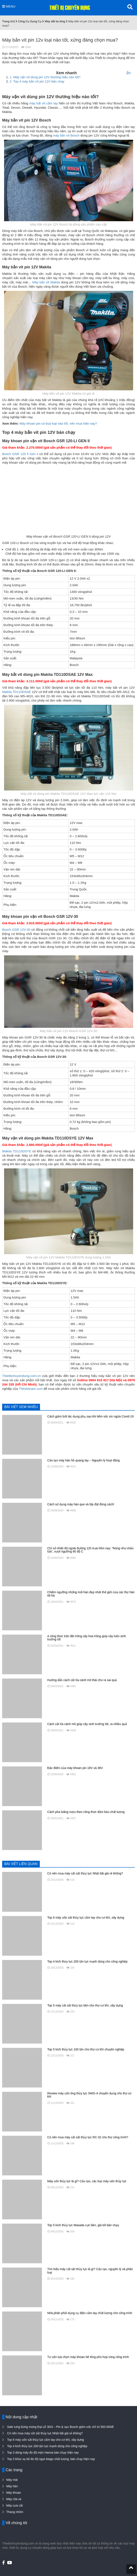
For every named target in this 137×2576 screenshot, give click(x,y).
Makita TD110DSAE (16, 692)
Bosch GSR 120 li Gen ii (20, 454)
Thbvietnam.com (31, 1388)
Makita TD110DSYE (16, 1151)
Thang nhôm (14, 2512)
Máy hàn (12, 2486)
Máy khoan (13, 2492)
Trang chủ (8, 21)
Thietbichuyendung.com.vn (21, 1376)
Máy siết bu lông (55, 21)
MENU (8, 6)
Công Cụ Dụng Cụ (30, 21)
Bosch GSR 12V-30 (16, 929)
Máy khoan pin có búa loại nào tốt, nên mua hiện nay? (58, 423)
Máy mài (12, 2479)
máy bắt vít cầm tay (43, 103)
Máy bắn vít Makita (46, 282)
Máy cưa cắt (14, 2505)
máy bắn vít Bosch (66, 135)
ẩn (128, 73)
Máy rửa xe (13, 2499)
